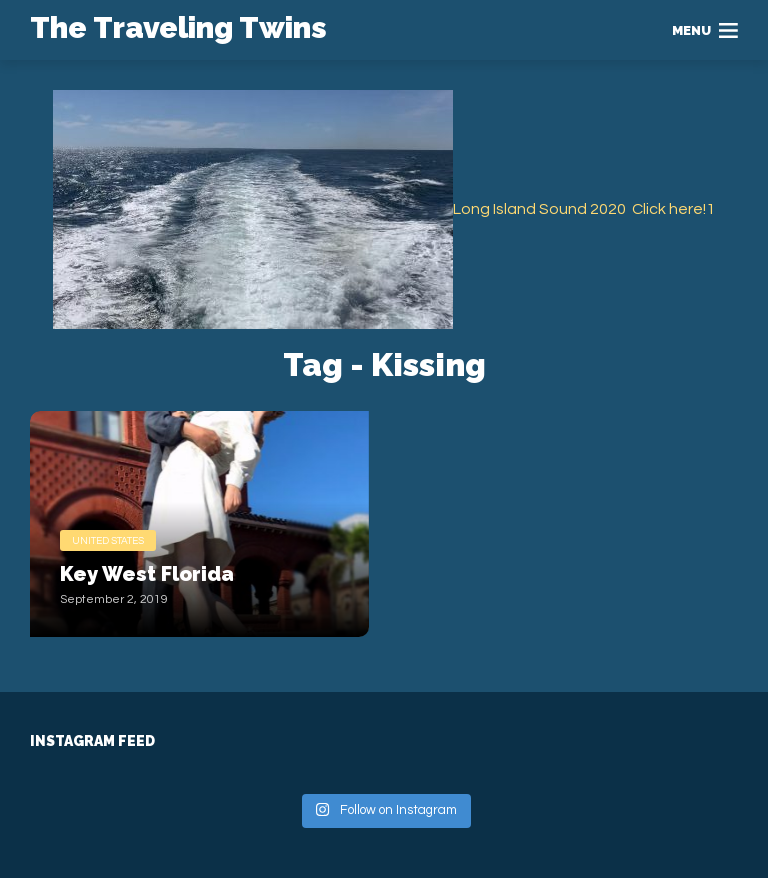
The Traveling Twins (178, 27)
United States (108, 541)
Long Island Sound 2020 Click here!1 (584, 209)
